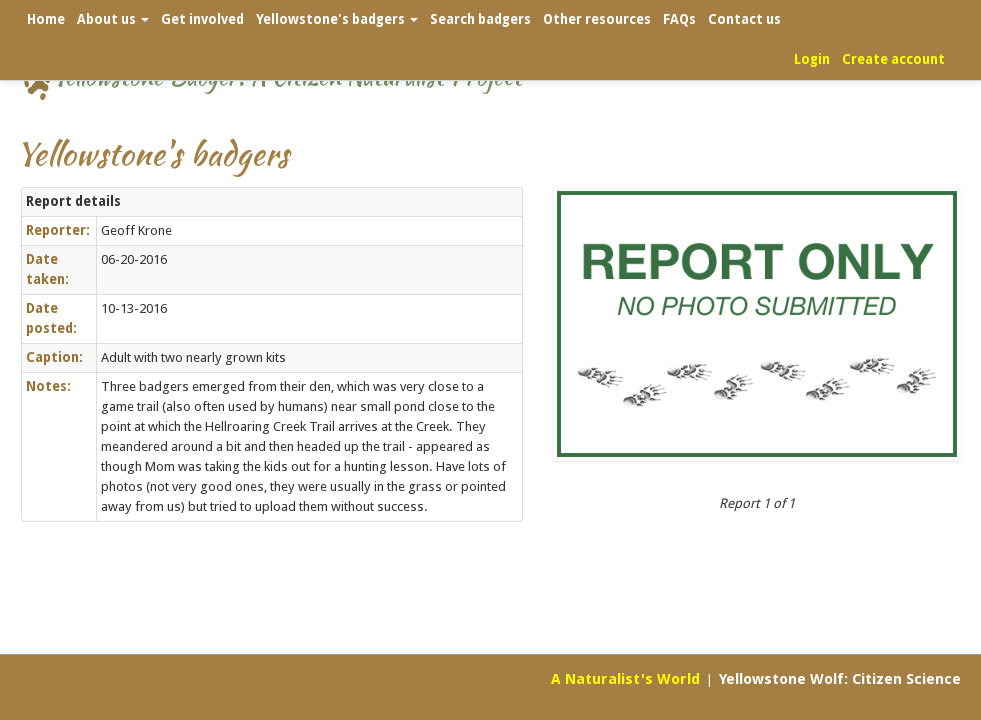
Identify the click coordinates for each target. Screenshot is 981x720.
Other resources (597, 19)
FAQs (679, 19)
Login (812, 59)
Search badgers (480, 19)
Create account (893, 59)
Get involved (202, 19)
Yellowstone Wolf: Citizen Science (840, 679)
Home (46, 19)
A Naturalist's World (625, 679)
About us (113, 19)
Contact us (744, 19)
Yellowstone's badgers (337, 19)
